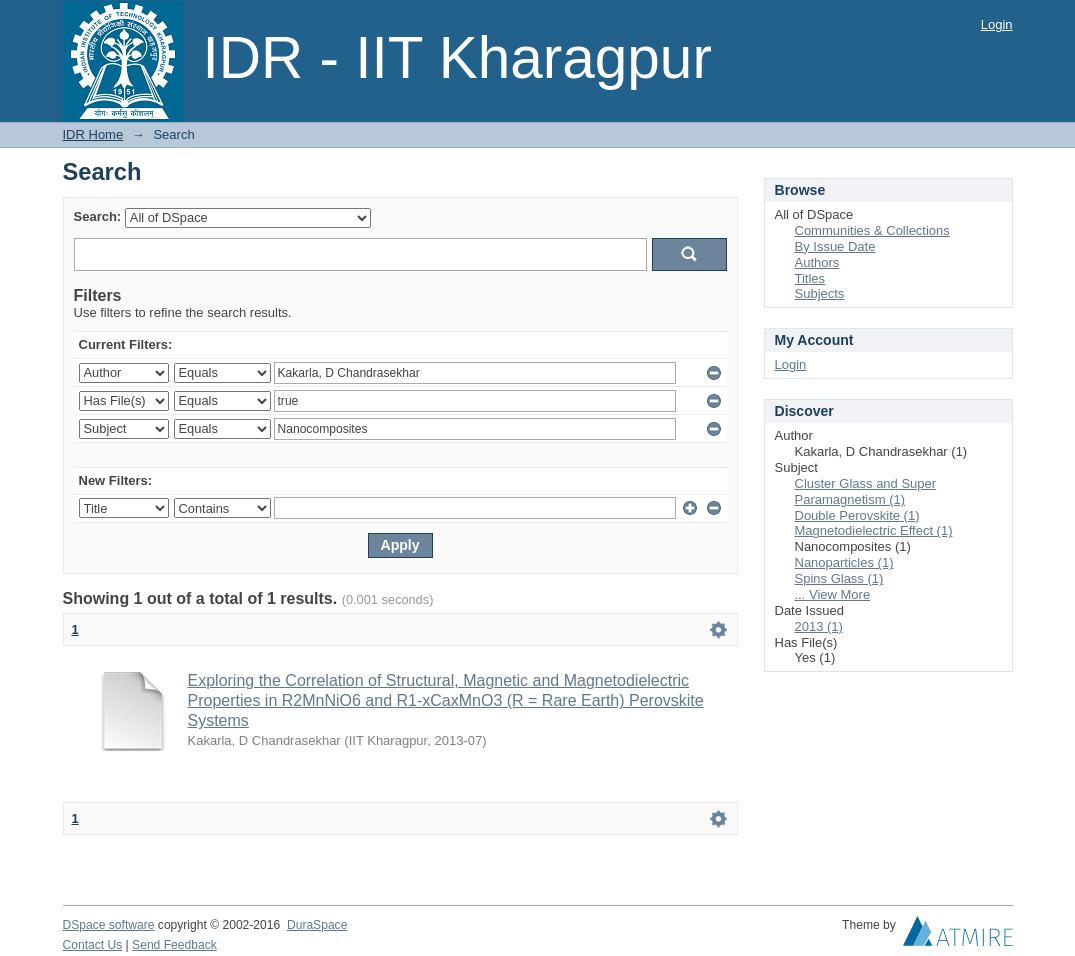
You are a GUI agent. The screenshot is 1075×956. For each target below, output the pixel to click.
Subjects (820, 293)
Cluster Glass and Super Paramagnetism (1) (866, 491)
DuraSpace (317, 925)
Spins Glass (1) (839, 578)
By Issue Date (835, 246)
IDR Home (93, 134)
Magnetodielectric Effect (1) (874, 530)
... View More (833, 594)
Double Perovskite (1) (857, 515)
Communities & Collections (872, 230)
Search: (98, 216)
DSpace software (109, 925)
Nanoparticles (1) (844, 562)
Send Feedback (174, 945)
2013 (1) (819, 626)
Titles (810, 278)
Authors (817, 262)
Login (997, 24)
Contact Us (93, 945)
